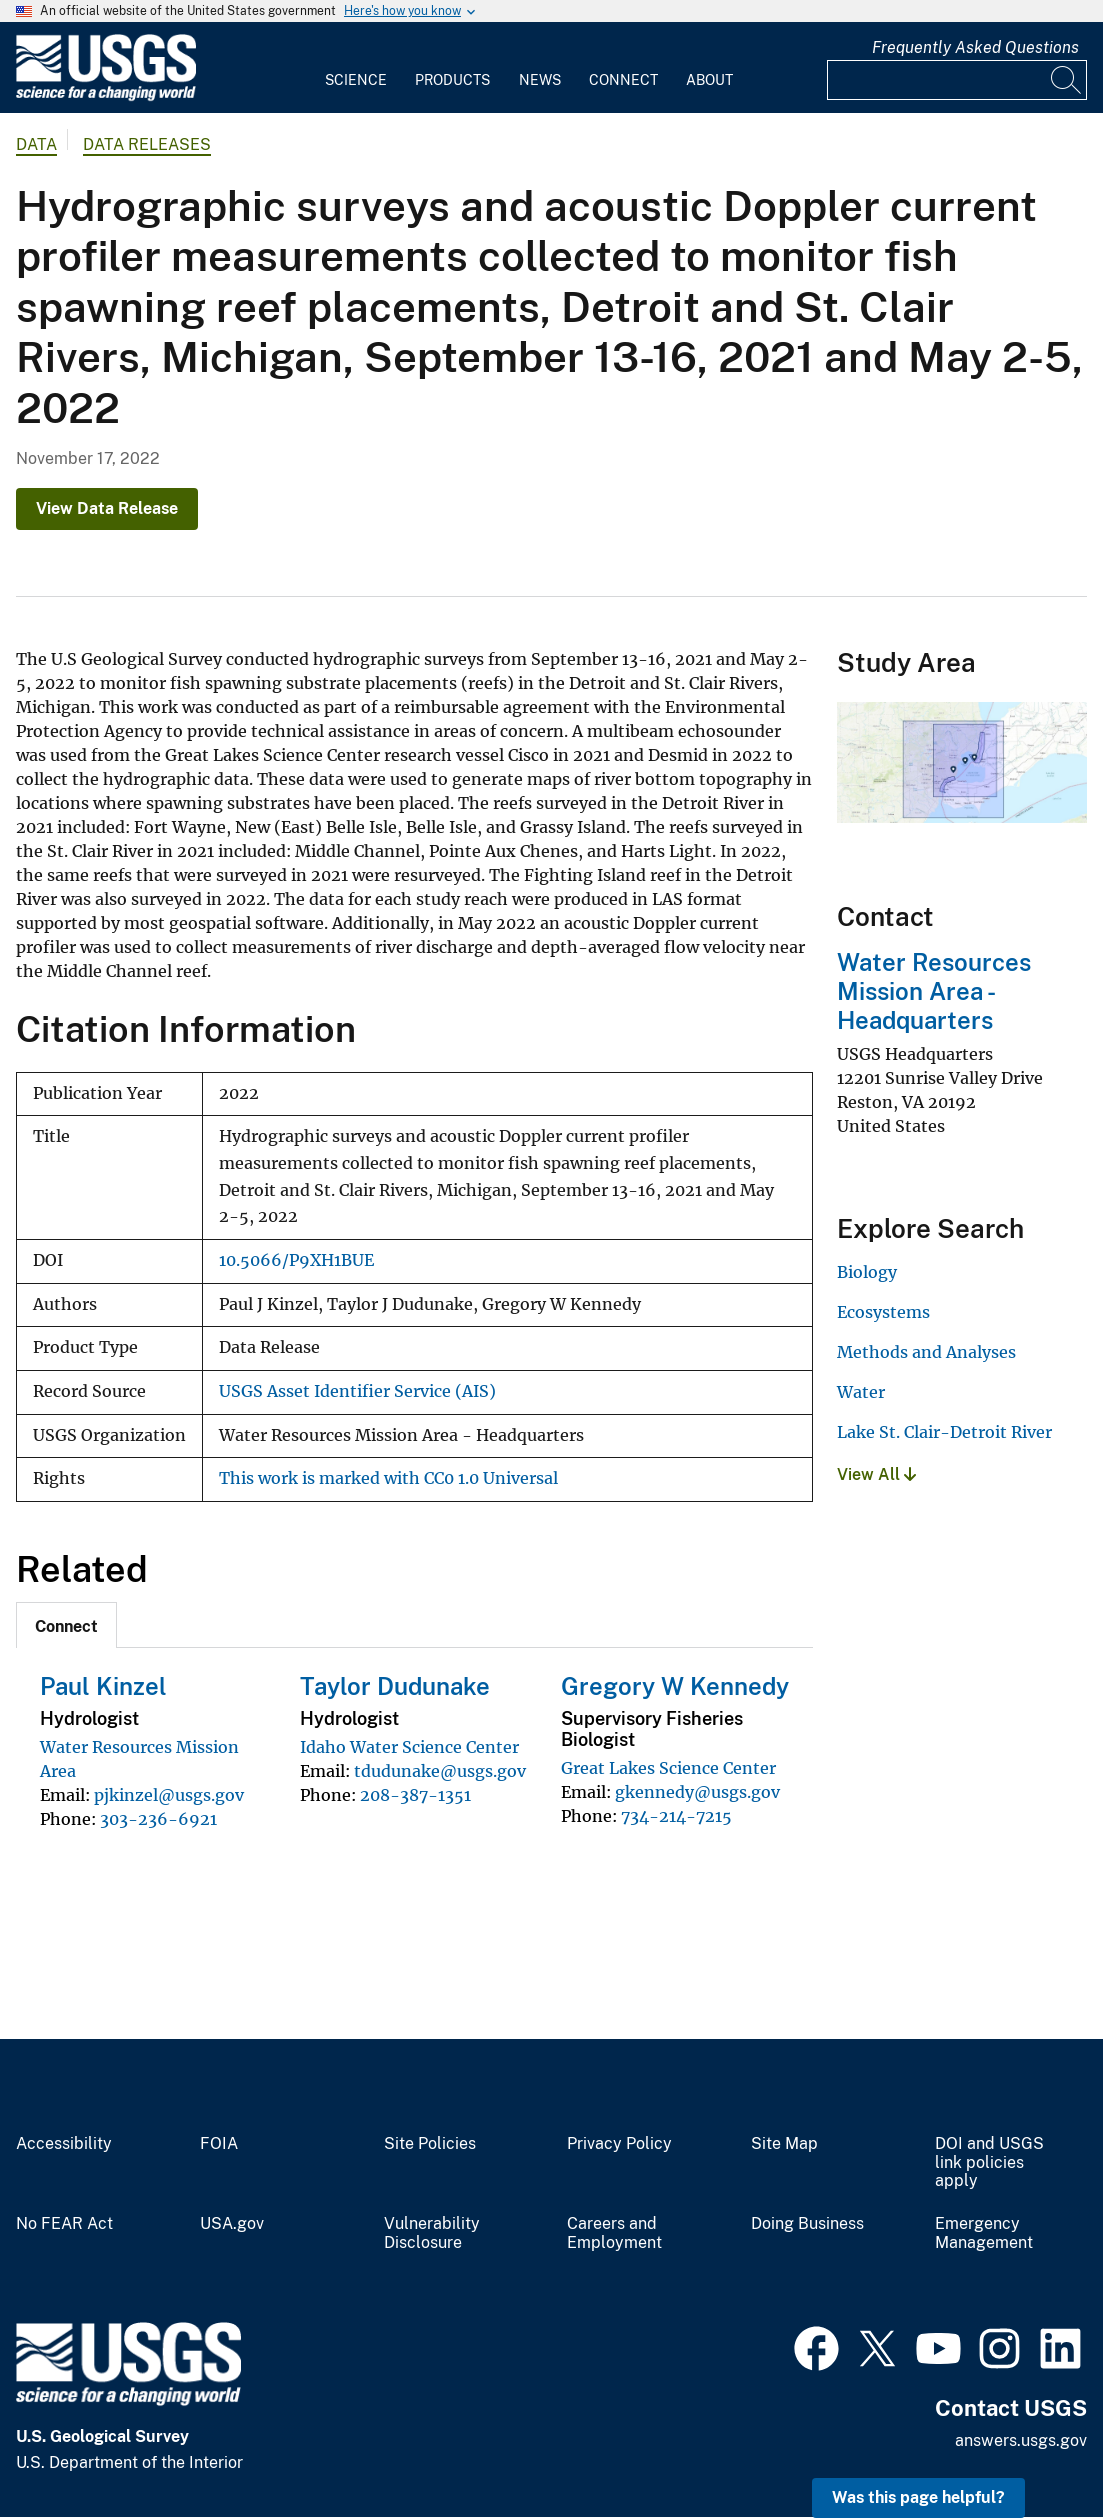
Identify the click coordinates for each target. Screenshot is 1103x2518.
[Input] (957, 80)
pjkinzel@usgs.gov (169, 1795)
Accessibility (64, 2144)
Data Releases (147, 144)
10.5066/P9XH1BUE (296, 1260)
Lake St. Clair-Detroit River (944, 1432)
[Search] (1067, 80)
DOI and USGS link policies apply (989, 2163)
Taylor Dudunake (395, 1686)
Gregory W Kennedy (675, 1686)
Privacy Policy (619, 2144)
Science (356, 80)
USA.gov (232, 2224)
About (709, 80)
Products (452, 80)
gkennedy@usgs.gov (697, 1792)
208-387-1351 (415, 1795)
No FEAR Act (64, 2224)
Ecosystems (883, 1312)
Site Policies (430, 2144)
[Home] (106, 96)
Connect (623, 80)
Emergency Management (984, 2233)
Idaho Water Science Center (409, 1747)
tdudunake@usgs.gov (440, 1771)
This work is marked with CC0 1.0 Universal (388, 1478)
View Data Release (107, 508)
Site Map (784, 2144)
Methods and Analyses (926, 1352)
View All (876, 1474)
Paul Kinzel (103, 1686)
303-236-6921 (158, 1819)
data (36, 144)
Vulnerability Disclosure (432, 2233)
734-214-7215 (676, 1816)
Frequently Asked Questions (975, 47)
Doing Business (807, 2224)
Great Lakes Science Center (668, 1768)
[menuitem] (356, 68)
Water (861, 1392)
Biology (867, 1272)
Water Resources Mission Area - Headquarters (934, 991)
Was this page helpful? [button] (918, 2497)
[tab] (66, 1625)
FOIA (219, 2144)
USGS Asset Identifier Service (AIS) (357, 1391)
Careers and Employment (614, 2233)
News (540, 80)
